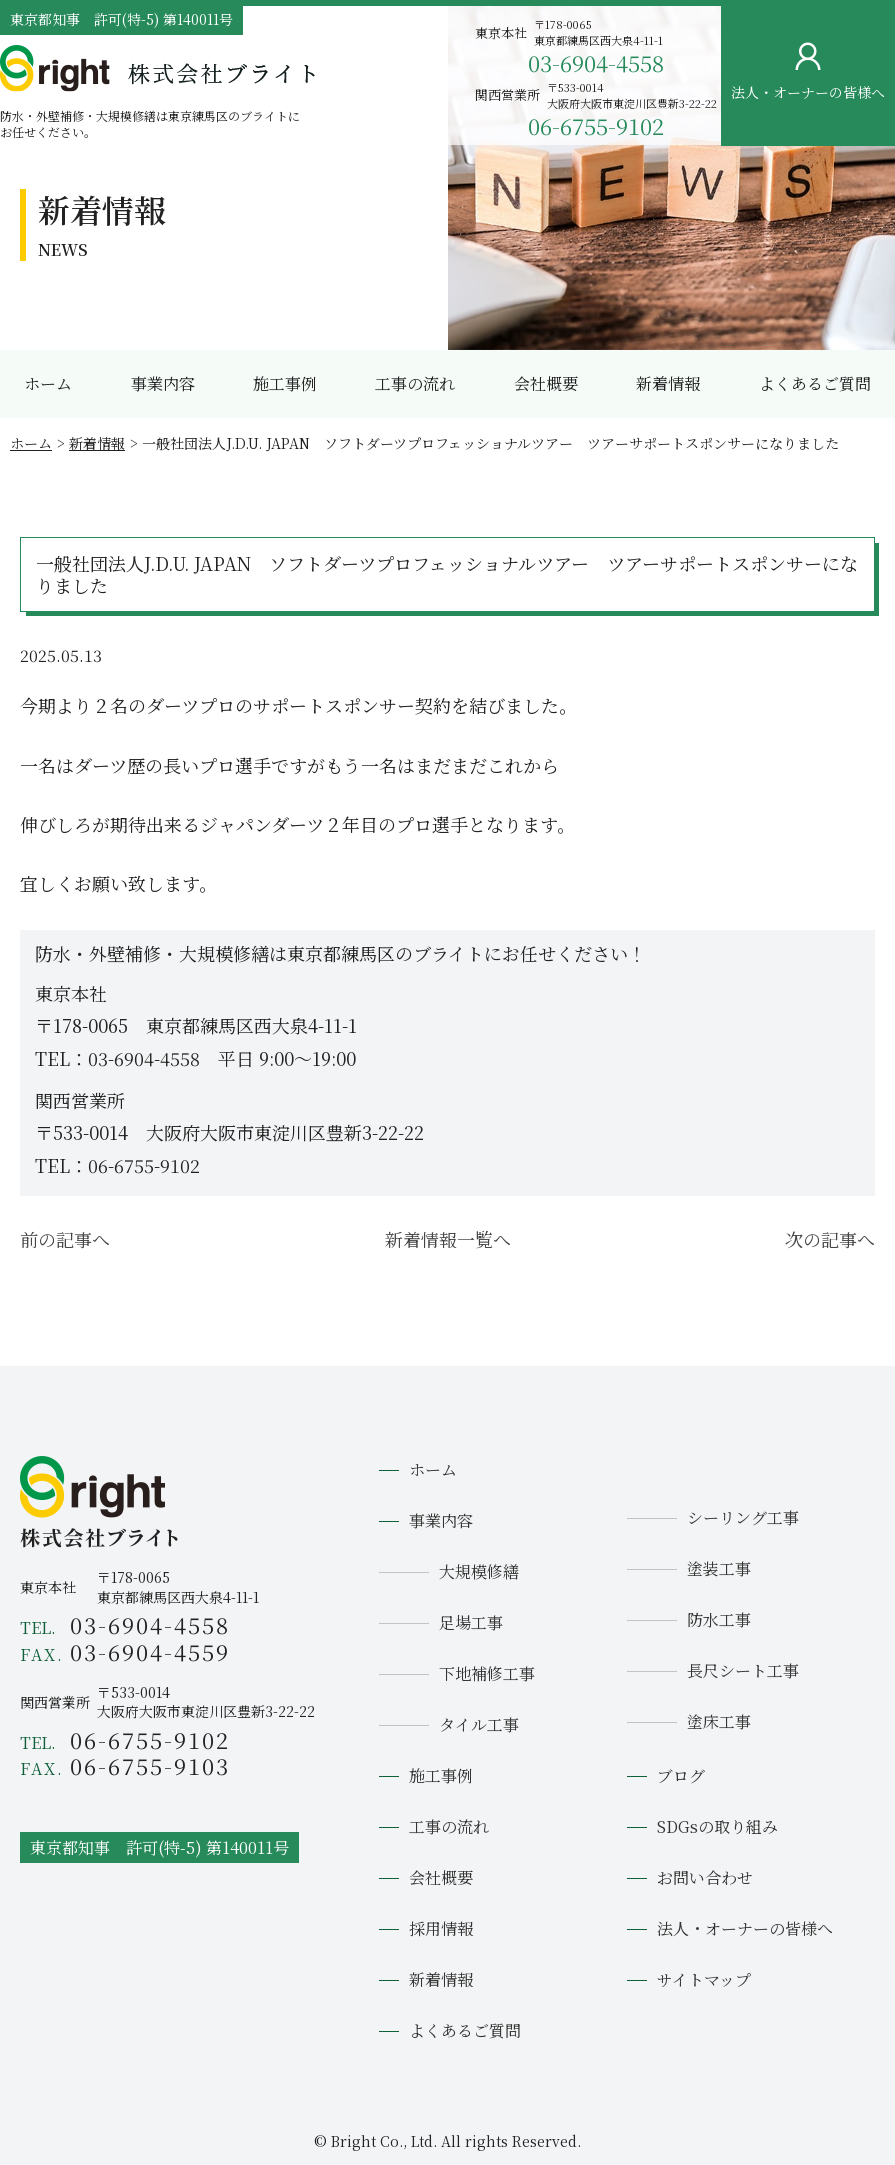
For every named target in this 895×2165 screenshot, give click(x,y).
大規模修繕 (479, 1571)
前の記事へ (65, 1239)
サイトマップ (704, 1979)
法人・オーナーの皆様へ (745, 1928)
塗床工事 (719, 1721)
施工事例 (285, 383)
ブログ (681, 1775)
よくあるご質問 (815, 383)
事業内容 (163, 383)
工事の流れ (415, 383)
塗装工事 (719, 1568)
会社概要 (546, 383)
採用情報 (441, 1928)
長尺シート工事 (743, 1670)
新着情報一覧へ (448, 1239)
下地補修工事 (487, 1673)
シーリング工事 (743, 1517)
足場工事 (471, 1622)
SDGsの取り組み (717, 1826)
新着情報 (668, 383)
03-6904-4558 (596, 62)
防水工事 (719, 1619)
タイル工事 (479, 1724)
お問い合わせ (861, 307)
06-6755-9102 (596, 125)
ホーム (48, 383)
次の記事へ (830, 1239)
